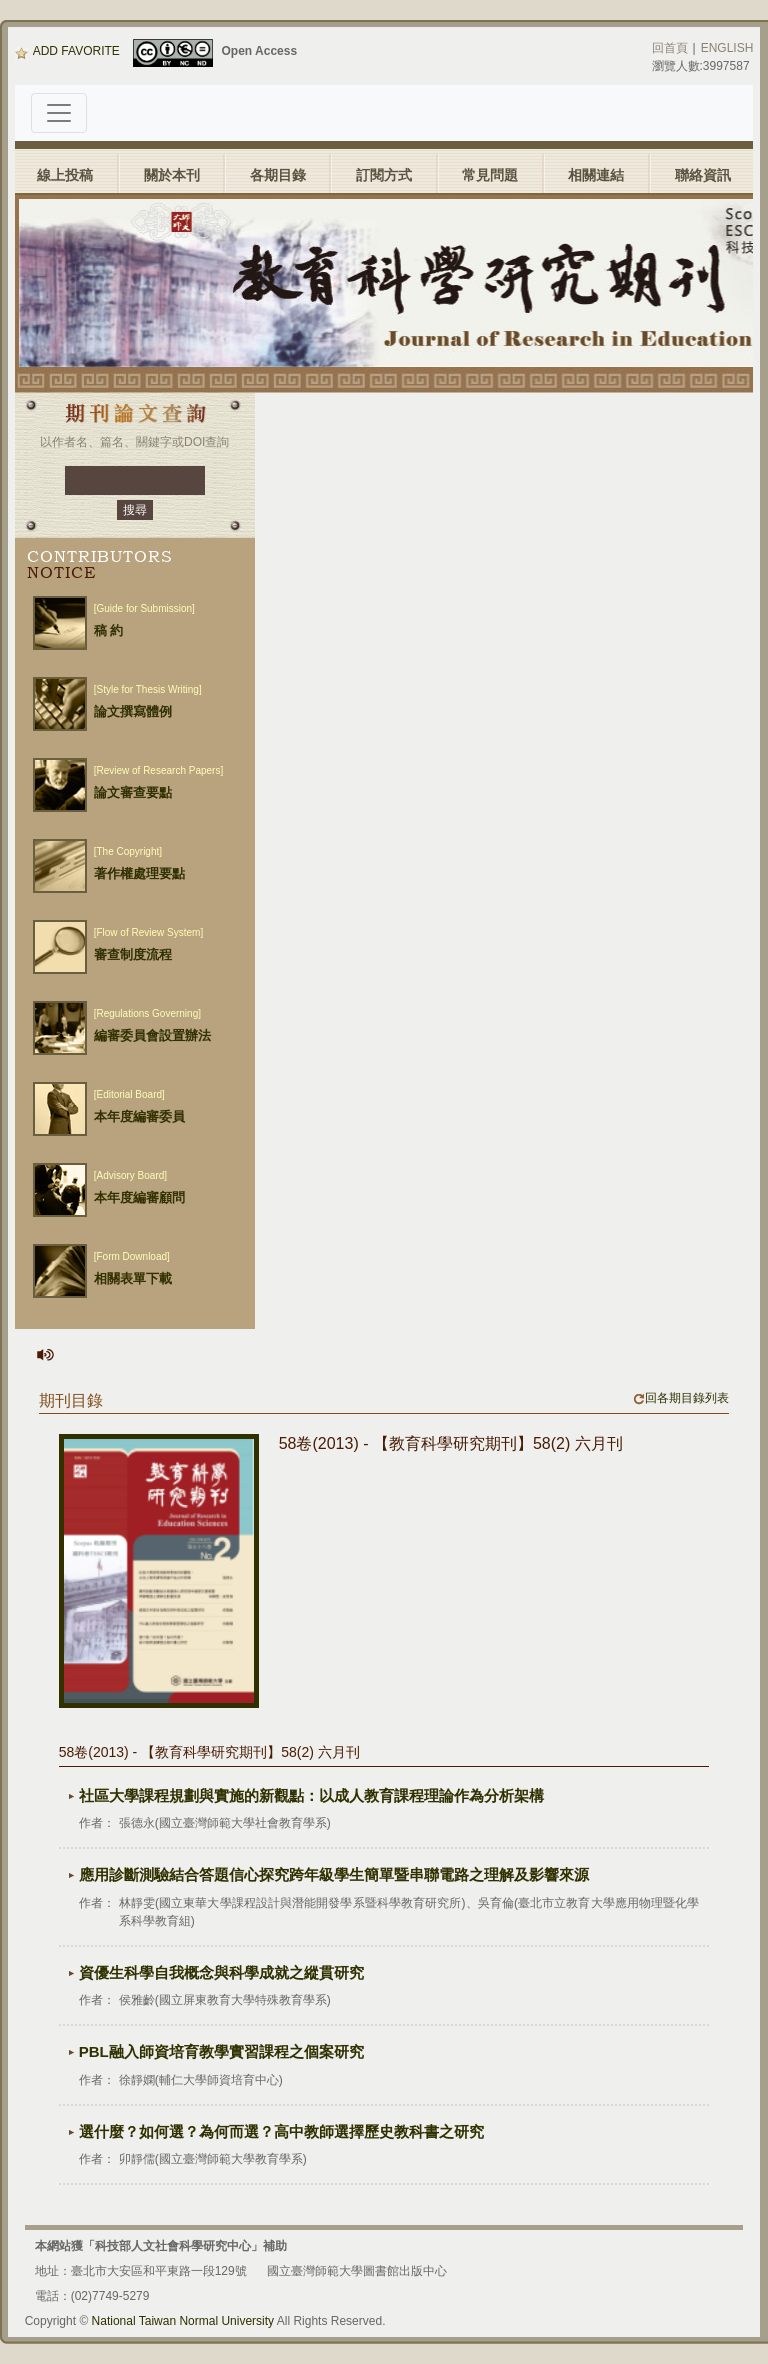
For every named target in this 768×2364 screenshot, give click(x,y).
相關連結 (596, 175)
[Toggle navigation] (59, 113)
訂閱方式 (384, 175)
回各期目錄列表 (681, 1398)
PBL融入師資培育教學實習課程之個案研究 (221, 2051)
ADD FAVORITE (67, 51)
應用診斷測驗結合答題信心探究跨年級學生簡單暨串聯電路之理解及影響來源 (334, 1874)
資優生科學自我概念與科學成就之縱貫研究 (221, 1972)
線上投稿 (65, 175)
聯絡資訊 (703, 175)
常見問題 (490, 175)
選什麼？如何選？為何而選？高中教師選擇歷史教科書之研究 (281, 2131)
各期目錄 (278, 175)
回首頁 (670, 48)
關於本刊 (172, 175)
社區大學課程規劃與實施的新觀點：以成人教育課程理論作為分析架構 (311, 1795)
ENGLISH (727, 48)
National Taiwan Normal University (183, 2321)
